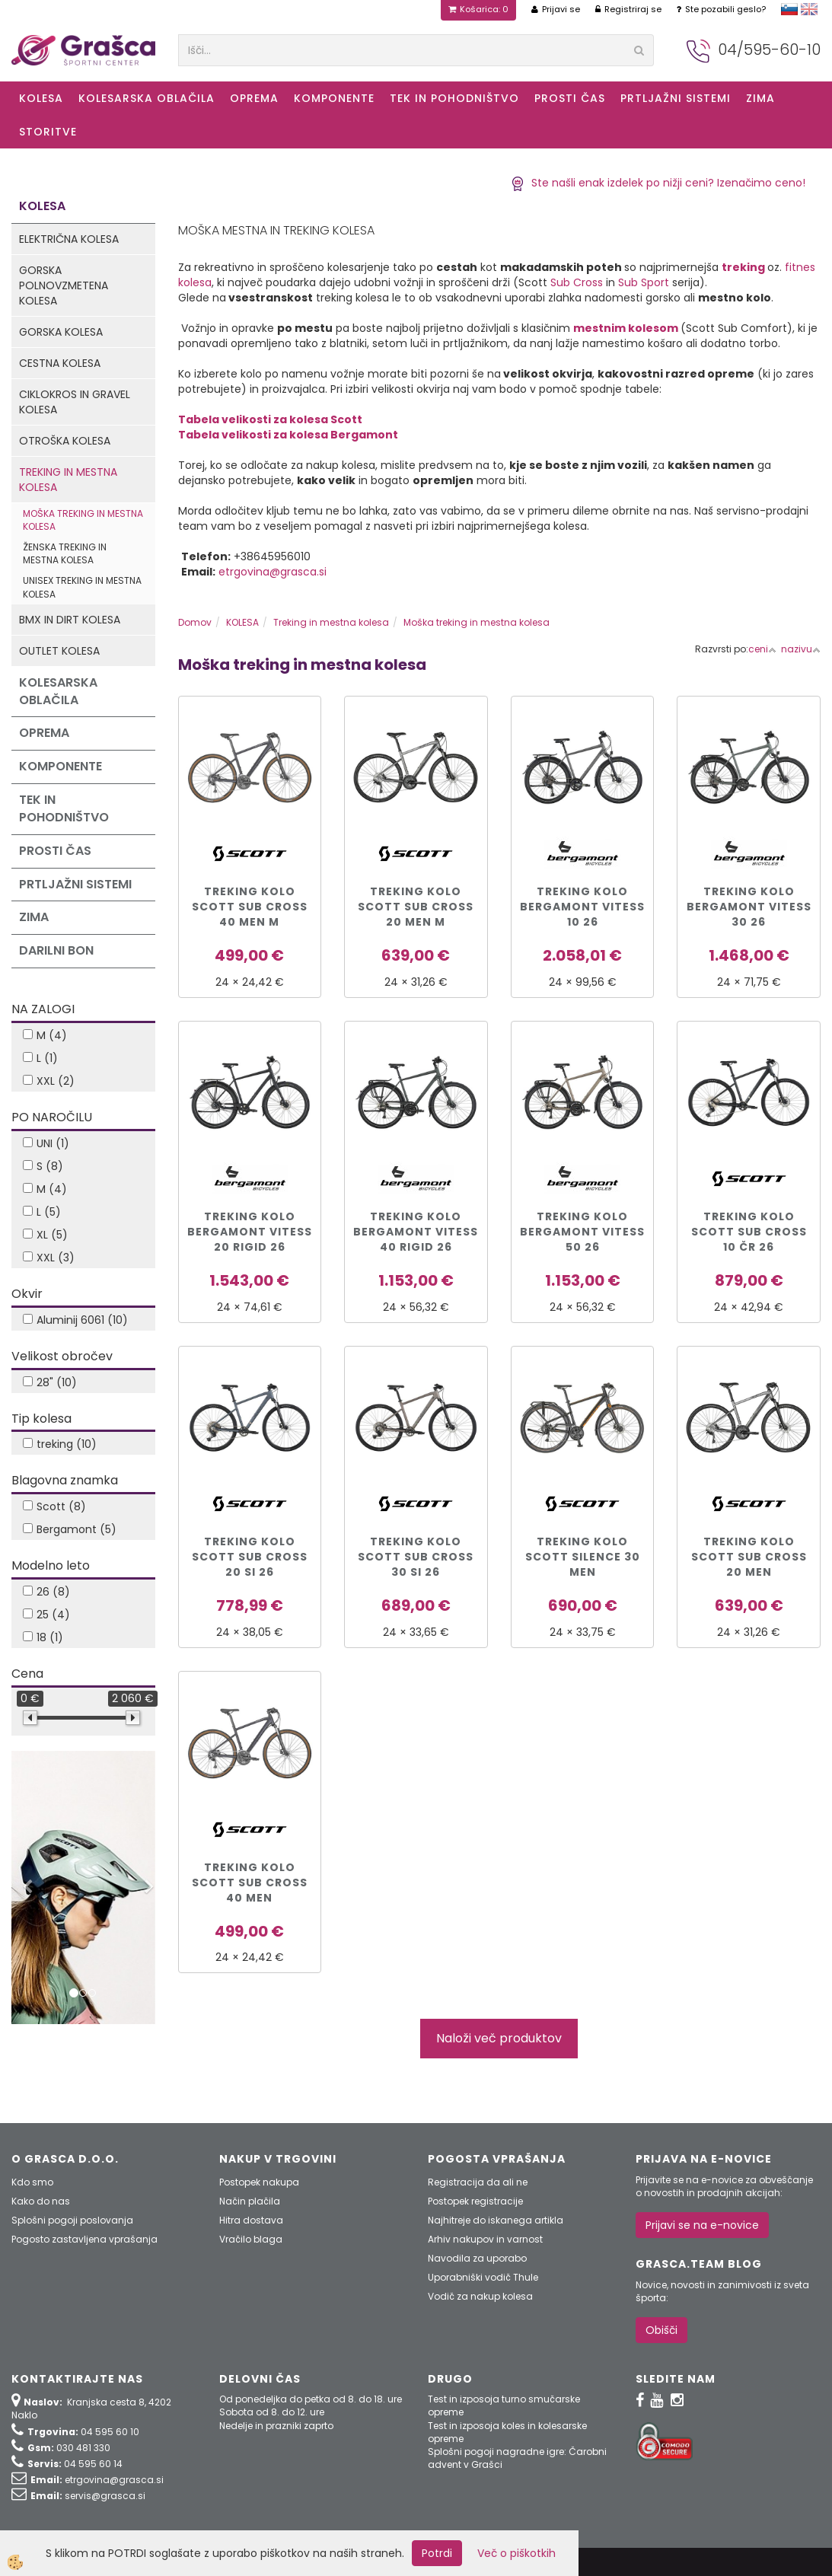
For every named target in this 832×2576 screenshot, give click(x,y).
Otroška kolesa (64, 440)
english (809, 9)
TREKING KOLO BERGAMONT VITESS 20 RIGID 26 (249, 1232)
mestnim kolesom (625, 328)
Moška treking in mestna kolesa (83, 520)
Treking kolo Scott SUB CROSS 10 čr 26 (749, 1232)
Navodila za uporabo (477, 2258)
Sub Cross (576, 282)
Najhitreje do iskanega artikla (495, 2220)
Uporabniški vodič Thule (483, 2277)
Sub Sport (643, 282)
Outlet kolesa (59, 650)
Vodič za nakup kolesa (480, 2296)
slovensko (789, 9)
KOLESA (41, 98)
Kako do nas (40, 2201)
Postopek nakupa (259, 2182)
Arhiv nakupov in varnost (485, 2239)
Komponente (334, 98)
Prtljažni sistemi (675, 98)
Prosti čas (569, 98)
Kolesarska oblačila (146, 98)
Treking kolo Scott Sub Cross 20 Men (749, 1557)
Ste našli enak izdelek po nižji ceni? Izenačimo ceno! (658, 182)
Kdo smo (32, 2182)
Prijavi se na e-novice (702, 2225)
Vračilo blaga (250, 2239)
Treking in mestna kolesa (68, 479)
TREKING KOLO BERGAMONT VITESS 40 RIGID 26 (415, 1232)
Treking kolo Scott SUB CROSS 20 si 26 (250, 1557)
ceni (762, 648)
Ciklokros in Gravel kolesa (74, 402)
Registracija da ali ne (478, 2182)
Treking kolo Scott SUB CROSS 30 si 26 (415, 1557)
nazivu (801, 648)
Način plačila (249, 2201)
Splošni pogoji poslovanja (72, 2220)
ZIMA (760, 98)
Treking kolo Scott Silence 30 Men (582, 1557)
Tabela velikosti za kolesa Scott (270, 419)
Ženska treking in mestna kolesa (65, 553)
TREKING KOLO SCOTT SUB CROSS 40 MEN (250, 1882)
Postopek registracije (475, 2201)
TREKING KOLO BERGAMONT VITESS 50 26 (582, 1232)
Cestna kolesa (59, 363)
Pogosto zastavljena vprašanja (84, 2239)
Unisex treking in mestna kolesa (82, 587)
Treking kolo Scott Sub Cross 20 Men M (415, 906)
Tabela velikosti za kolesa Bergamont (288, 434)
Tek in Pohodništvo (454, 98)
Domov (195, 622)
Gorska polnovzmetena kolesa (63, 285)
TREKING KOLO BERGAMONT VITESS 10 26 (582, 906)
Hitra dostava (251, 2220)
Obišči (661, 2330)
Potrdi (437, 2553)
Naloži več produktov (499, 2038)
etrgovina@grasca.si (272, 571)
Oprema (254, 98)
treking (743, 267)
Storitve (48, 131)
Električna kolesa (69, 239)
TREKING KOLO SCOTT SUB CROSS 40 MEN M (250, 906)
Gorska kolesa (61, 332)
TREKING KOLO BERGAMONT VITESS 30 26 (749, 906)
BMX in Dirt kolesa (69, 619)
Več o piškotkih (516, 2553)
